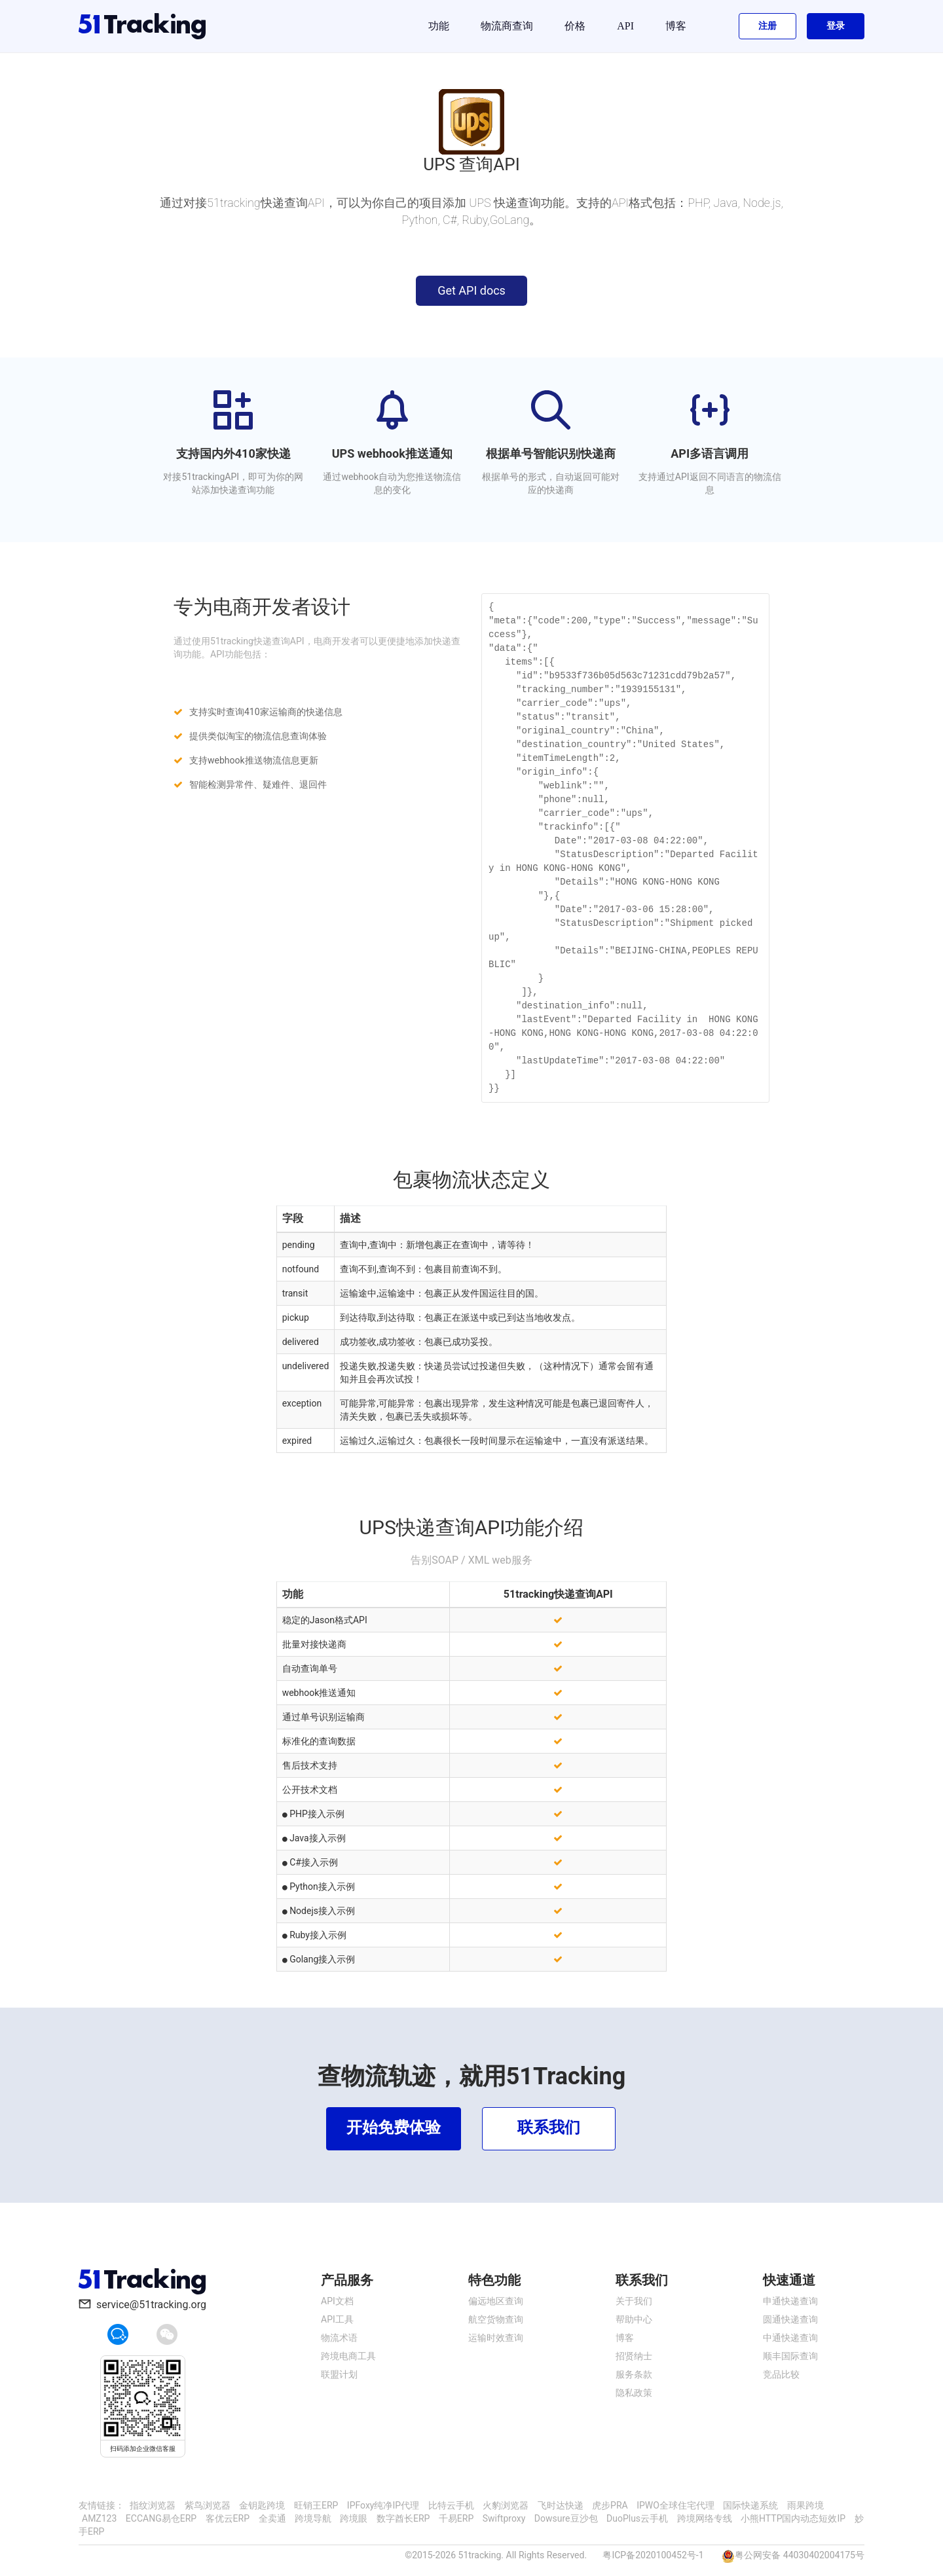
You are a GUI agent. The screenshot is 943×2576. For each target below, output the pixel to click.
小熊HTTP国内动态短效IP (793, 2518)
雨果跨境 (805, 2505)
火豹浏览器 (505, 2505)
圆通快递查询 (790, 2319)
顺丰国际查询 (790, 2356)
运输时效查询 (495, 2337)
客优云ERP (228, 2518)
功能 (438, 25)
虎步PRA (610, 2505)
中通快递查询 (790, 2337)
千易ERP (456, 2518)
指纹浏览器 (153, 2505)
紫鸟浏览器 (208, 2505)
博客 (675, 25)
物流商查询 (507, 25)
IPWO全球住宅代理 (675, 2505)
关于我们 (634, 2301)
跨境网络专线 (704, 2518)
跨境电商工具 (348, 2356)
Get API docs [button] (471, 290)
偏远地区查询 (495, 2301)
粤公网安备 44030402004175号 (799, 2555)
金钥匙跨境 (262, 2505)
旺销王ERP (316, 2505)
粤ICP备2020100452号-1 (652, 2555)
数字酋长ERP (403, 2518)
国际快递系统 (750, 2505)
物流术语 (339, 2337)
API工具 (337, 2319)
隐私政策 (634, 2392)
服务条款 (634, 2374)
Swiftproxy (504, 2518)
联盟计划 (339, 2374)
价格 (574, 25)
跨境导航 (313, 2518)
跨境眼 (353, 2518)
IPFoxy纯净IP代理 (383, 2505)
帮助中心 (634, 2319)
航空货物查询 (495, 2319)
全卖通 (272, 2518)
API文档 (337, 2301)
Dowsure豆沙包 (566, 2518)
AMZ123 (99, 2518)
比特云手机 (451, 2505)
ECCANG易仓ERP (161, 2518)
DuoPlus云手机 (637, 2518)
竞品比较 (781, 2374)
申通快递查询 (790, 2301)
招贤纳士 (634, 2356)
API (625, 25)
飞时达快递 (560, 2505)
